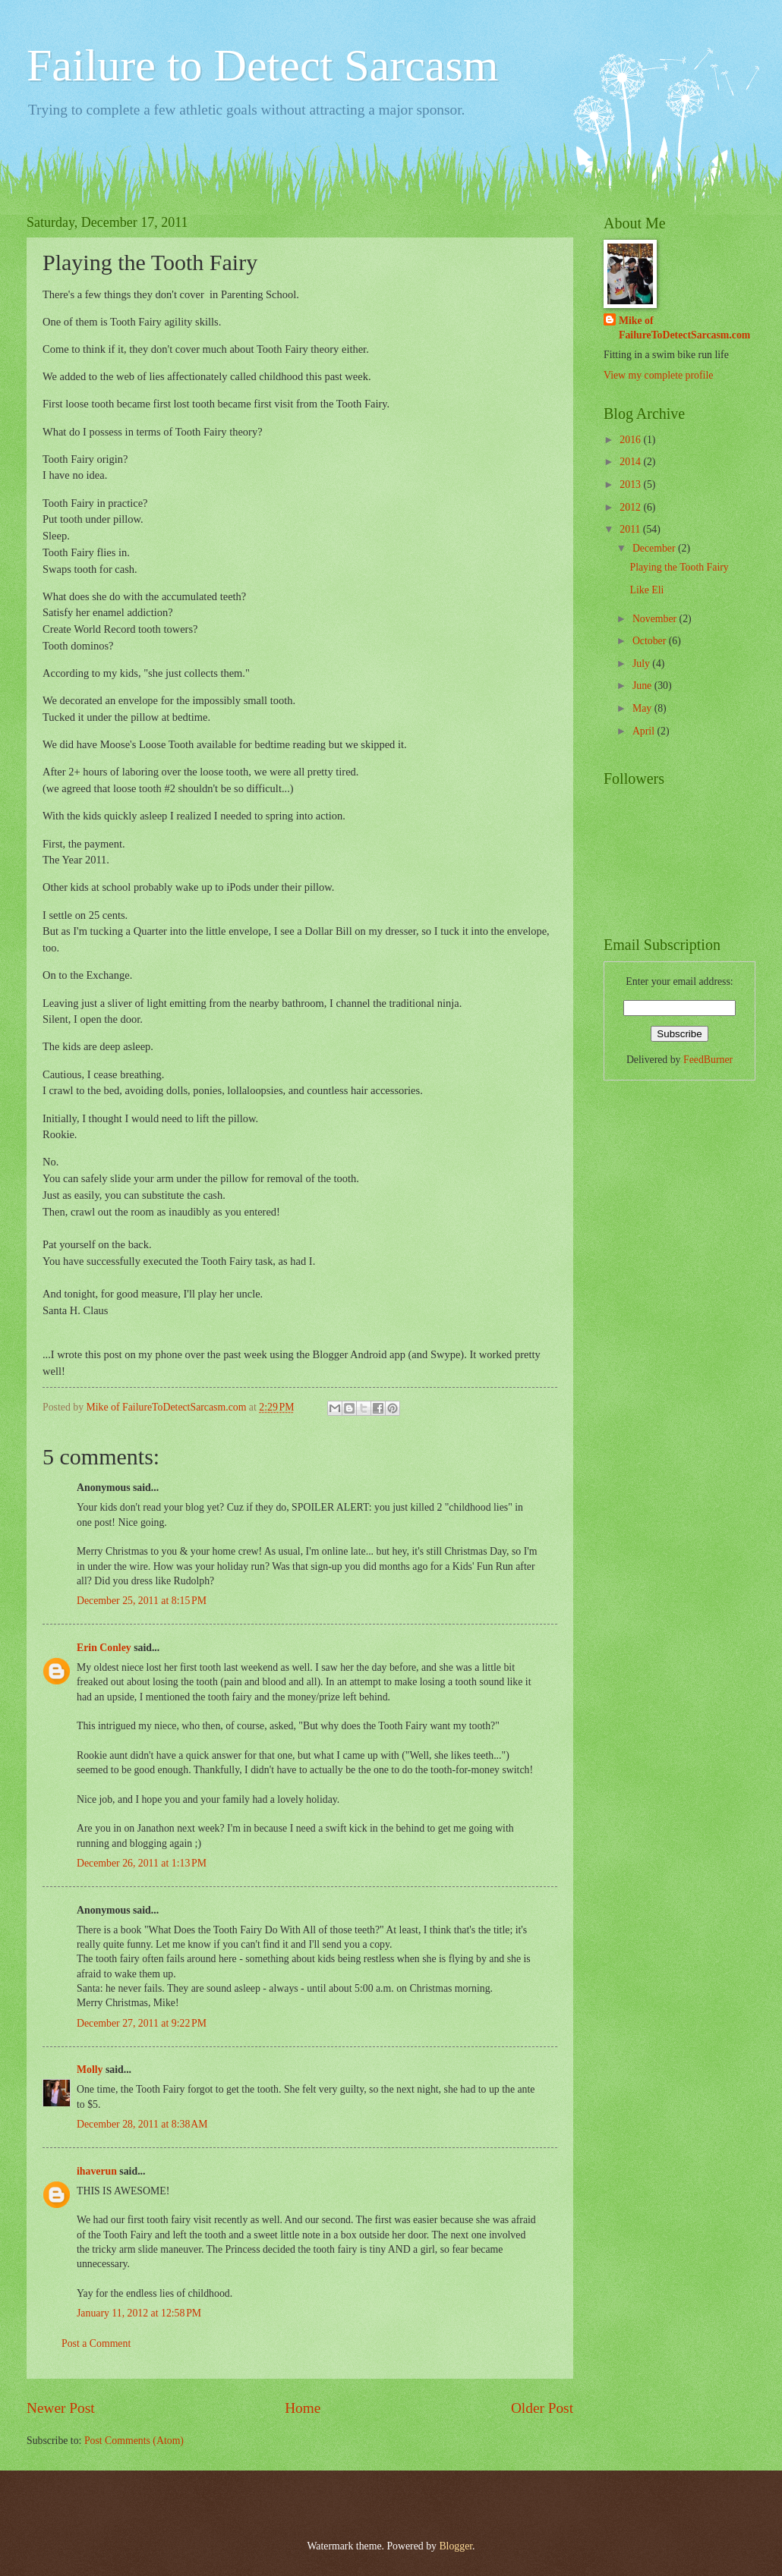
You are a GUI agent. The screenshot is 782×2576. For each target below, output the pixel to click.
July (642, 663)
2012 (631, 507)
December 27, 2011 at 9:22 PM (142, 2023)
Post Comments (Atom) (134, 2440)
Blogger (455, 2546)
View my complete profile (658, 375)
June (643, 685)
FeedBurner (708, 1059)
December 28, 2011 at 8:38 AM (142, 2124)
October (650, 640)
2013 (631, 484)
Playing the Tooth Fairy (678, 567)
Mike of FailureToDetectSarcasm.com (684, 328)
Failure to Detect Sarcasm (262, 65)
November (656, 618)
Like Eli (646, 590)
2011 (631, 529)
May (643, 708)
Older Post (542, 2408)
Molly (90, 2069)
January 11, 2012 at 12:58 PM (139, 2313)
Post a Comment (96, 2343)
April (644, 731)
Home (302, 2408)
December (655, 548)
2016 (631, 439)
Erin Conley (104, 1647)
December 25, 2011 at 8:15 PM (142, 1600)
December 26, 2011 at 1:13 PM (142, 1863)
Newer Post (61, 2408)
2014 (631, 461)
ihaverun (97, 2171)
